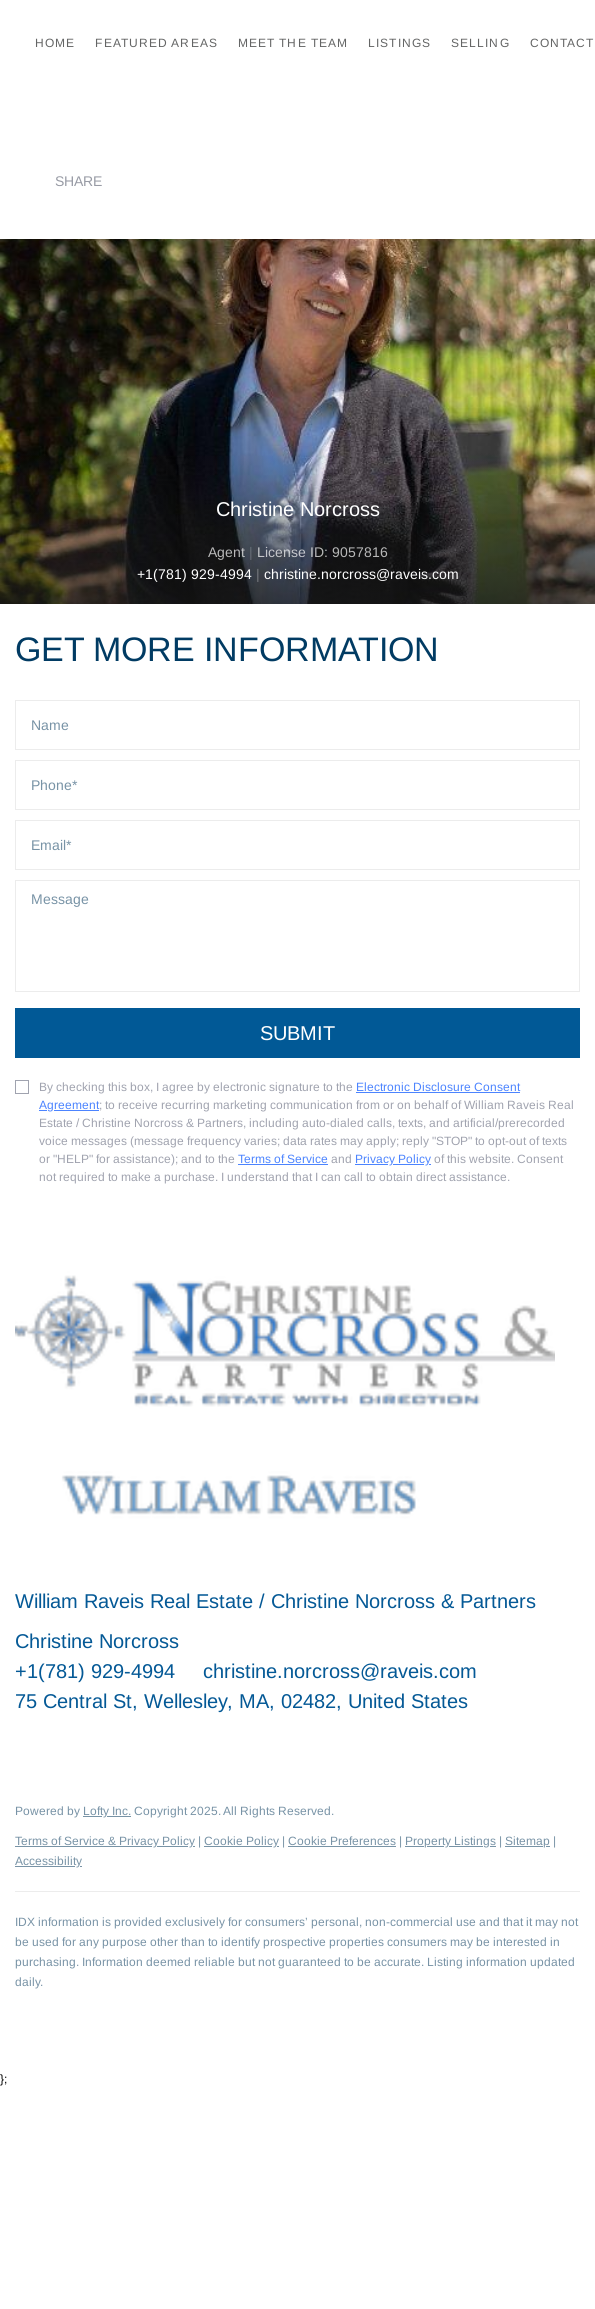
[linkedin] (70, 1746)
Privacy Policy (393, 1159)
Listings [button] (399, 43)
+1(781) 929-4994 (194, 574)
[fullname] (297, 725)
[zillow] (150, 1746)
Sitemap (527, 1841)
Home (55, 43)
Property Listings (450, 1841)
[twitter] (110, 1746)
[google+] (230, 1746)
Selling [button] (480, 43)
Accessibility (48, 1861)
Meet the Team (293, 43)
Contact (562, 43)
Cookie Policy (241, 1841)
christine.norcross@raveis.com (340, 1671)
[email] (297, 845)
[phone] (297, 785)
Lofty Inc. (107, 1811)
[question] (297, 936)
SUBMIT (297, 1033)
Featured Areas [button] (156, 43)
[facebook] (30, 1746)
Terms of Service (283, 1159)
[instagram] (190, 1746)
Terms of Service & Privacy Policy (105, 1841)
